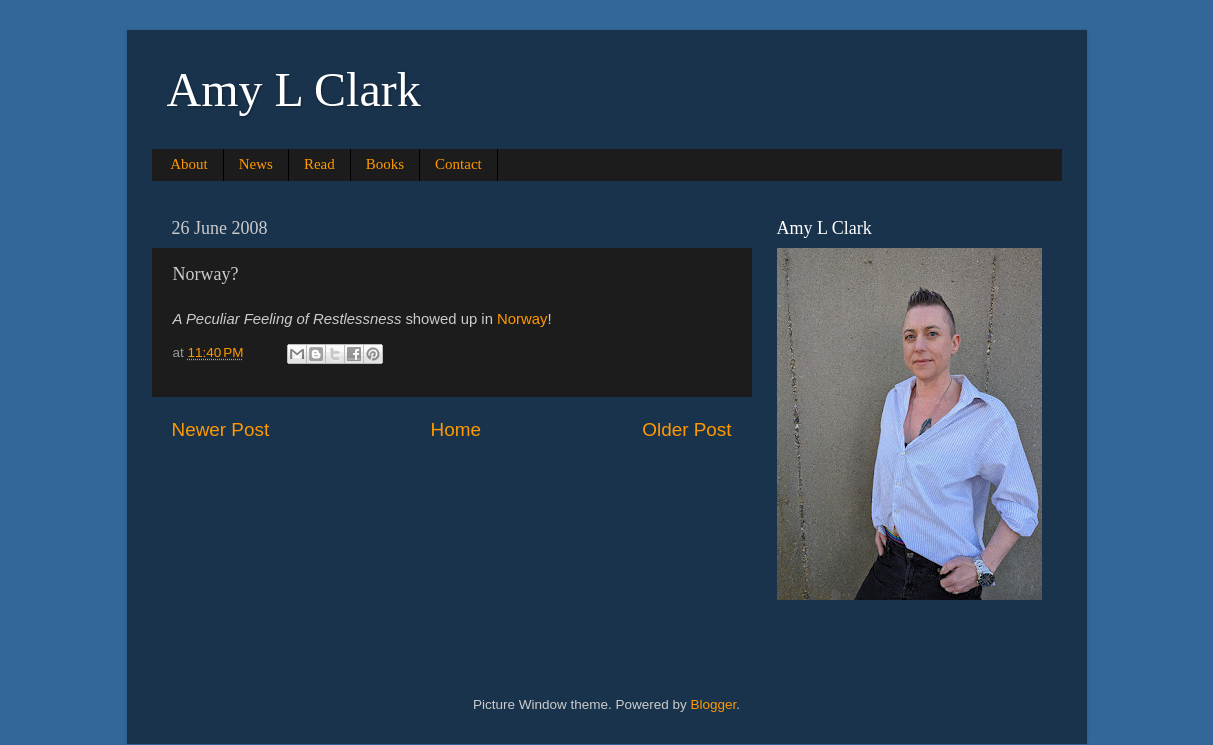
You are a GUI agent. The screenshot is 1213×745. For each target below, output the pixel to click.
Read (319, 164)
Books (385, 164)
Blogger (714, 704)
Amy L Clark (294, 89)
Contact (458, 164)
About (189, 164)
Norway (522, 319)
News (256, 164)
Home (456, 429)
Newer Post (221, 429)
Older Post (686, 429)
